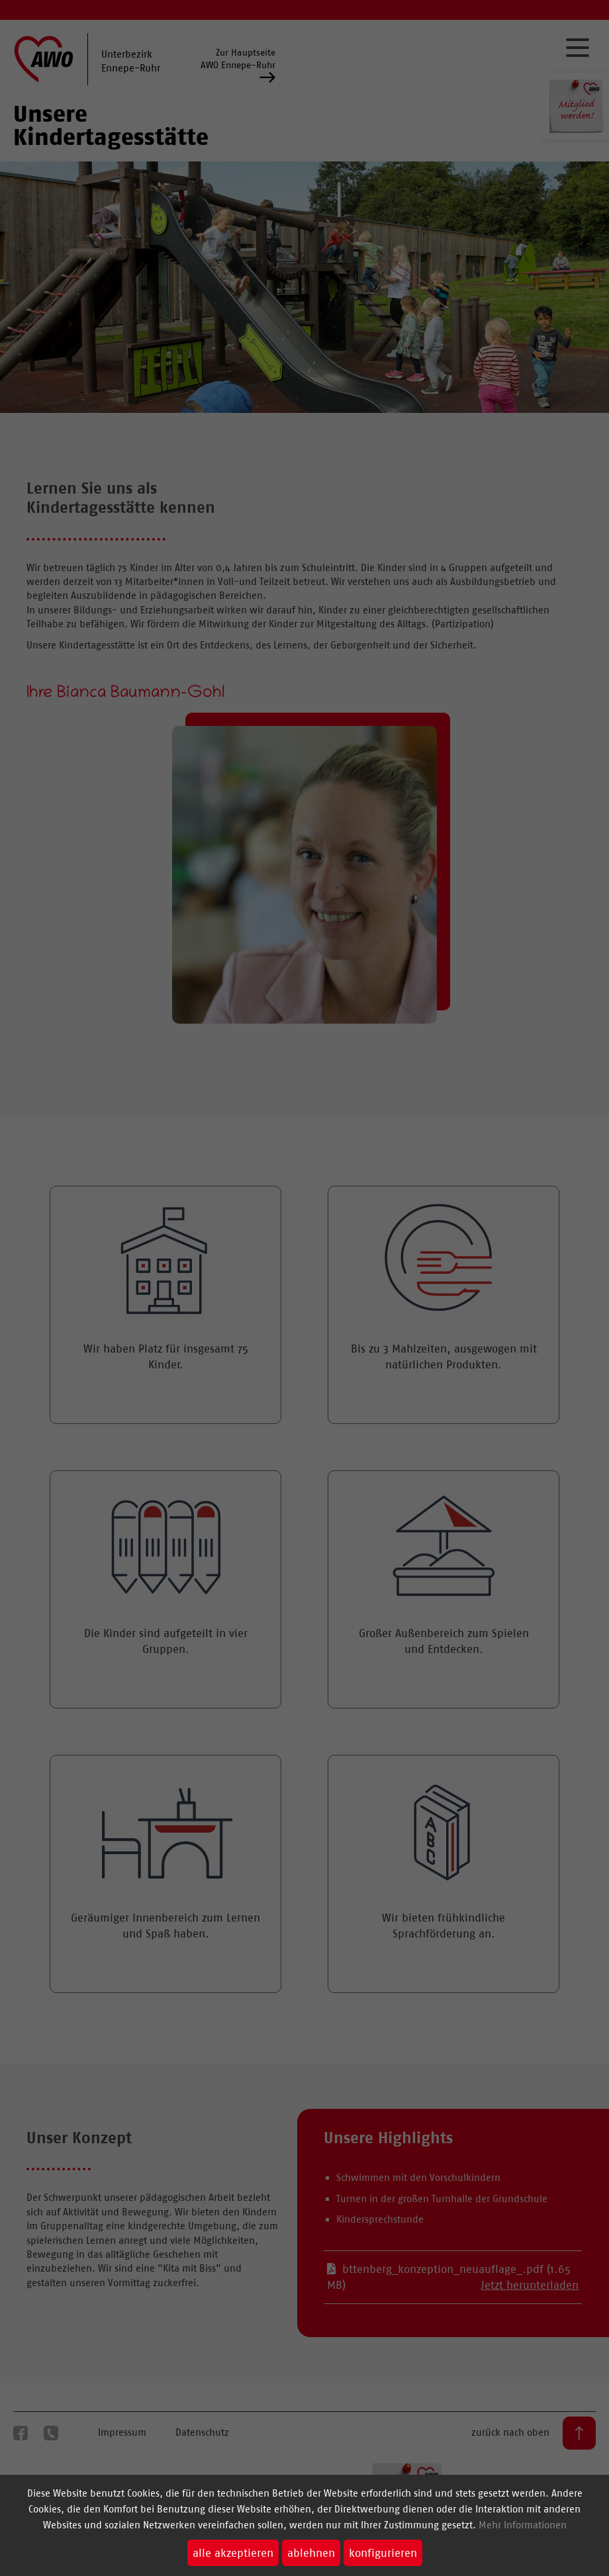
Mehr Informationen (523, 2524)
